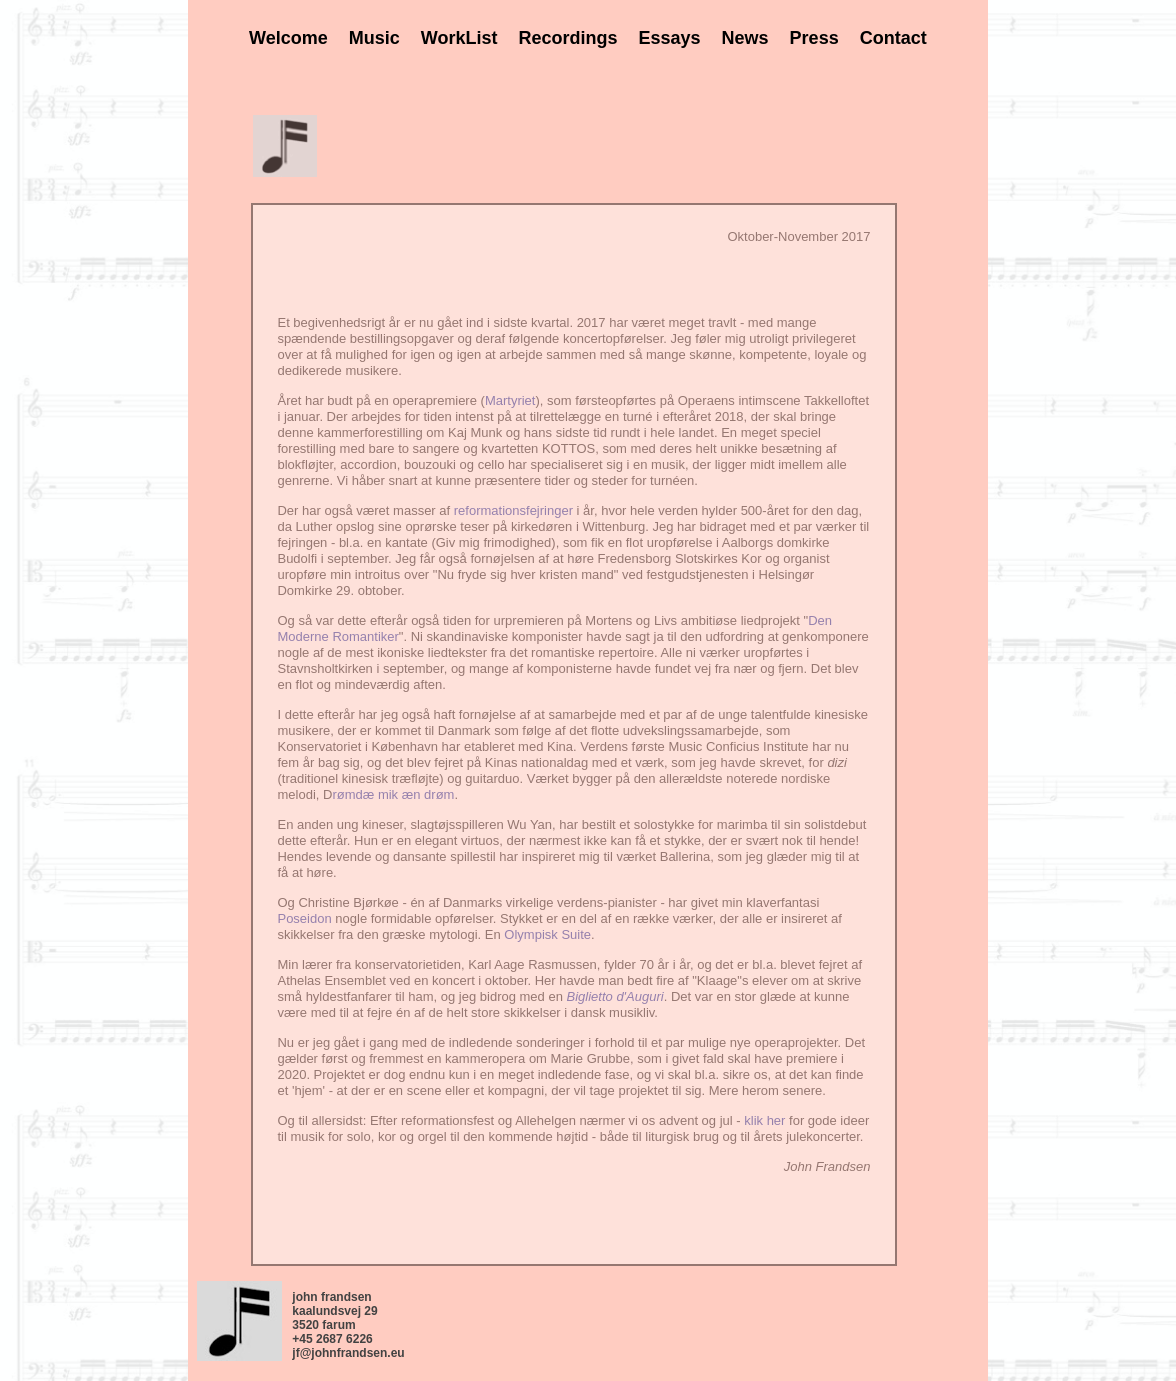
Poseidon (304, 918)
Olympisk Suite (547, 934)
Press (814, 38)
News (745, 38)
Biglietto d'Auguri (615, 996)
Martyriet (510, 400)
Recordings (567, 38)
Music (374, 38)
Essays (670, 38)
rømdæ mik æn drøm (393, 794)
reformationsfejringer (513, 510)
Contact (893, 38)
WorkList (459, 38)
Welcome (288, 38)
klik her (764, 1120)
